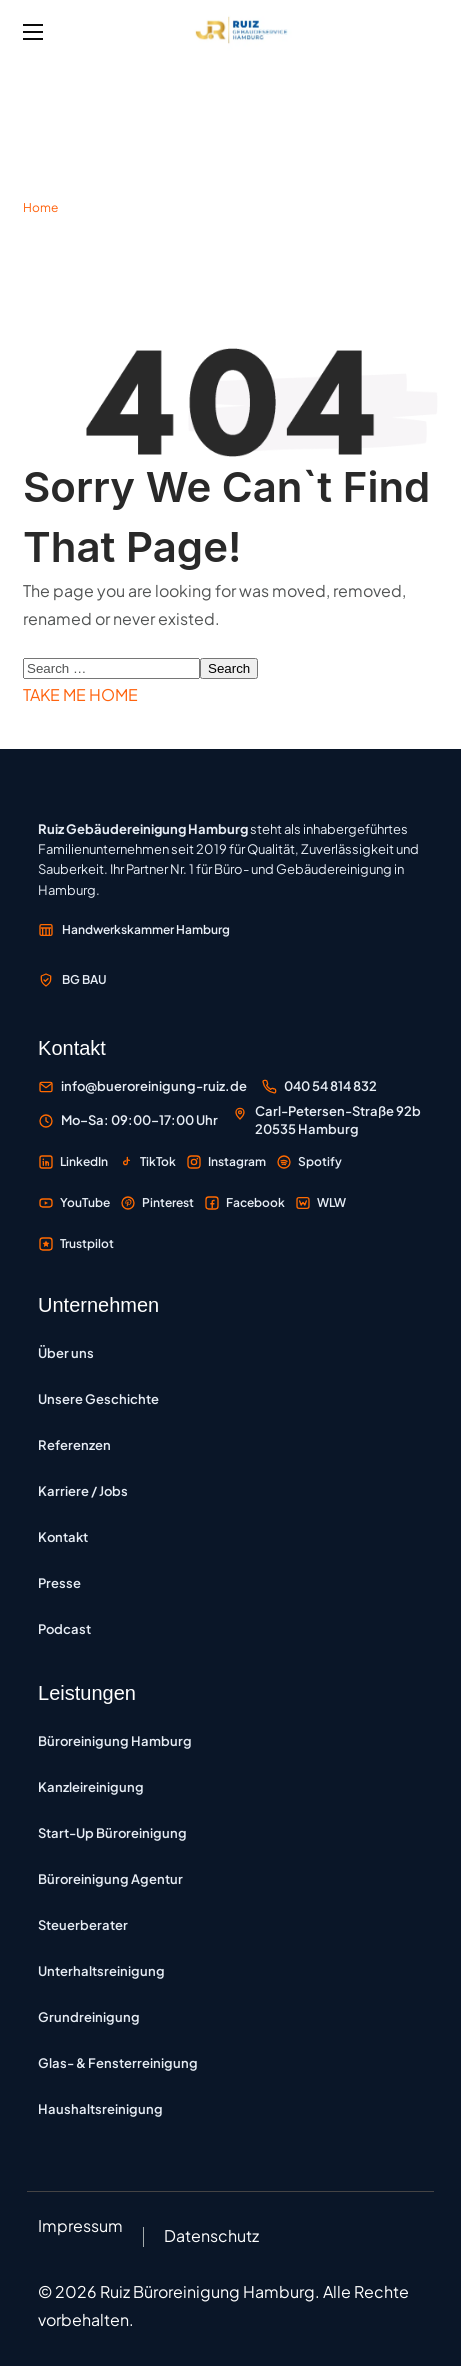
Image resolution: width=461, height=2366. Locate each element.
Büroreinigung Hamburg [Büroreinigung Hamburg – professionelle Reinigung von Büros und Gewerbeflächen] (115, 1741)
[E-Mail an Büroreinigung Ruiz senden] (142, 1087)
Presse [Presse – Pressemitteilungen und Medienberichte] (59, 1583)
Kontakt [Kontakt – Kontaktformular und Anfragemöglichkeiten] (63, 1537)
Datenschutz (211, 2235)
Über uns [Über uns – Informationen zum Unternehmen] (66, 1353)
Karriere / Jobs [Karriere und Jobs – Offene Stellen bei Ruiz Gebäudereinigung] (83, 1491)
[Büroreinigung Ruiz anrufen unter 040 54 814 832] (319, 1087)
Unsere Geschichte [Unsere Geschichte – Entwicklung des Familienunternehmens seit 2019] (98, 1399)
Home (40, 207)
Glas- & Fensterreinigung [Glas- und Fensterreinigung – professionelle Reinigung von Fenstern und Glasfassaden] (118, 2063)
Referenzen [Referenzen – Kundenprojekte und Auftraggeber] (74, 1445)
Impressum (80, 2225)
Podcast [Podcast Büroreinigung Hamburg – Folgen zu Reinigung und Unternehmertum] (64, 1629)
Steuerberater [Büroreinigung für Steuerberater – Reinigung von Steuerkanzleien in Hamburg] (83, 1925)
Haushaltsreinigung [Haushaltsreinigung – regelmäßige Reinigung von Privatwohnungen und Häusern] (100, 2109)
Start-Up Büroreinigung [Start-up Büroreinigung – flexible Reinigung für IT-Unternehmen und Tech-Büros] (112, 1833)
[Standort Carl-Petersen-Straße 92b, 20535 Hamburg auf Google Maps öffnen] (326, 1121)
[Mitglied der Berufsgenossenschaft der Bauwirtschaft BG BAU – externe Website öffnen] (72, 980)
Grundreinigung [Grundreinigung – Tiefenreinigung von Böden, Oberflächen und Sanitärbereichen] (89, 2017)
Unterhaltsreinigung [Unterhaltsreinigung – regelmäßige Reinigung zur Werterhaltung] (101, 1971)
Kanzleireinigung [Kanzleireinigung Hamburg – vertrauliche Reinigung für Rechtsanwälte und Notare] (91, 1787)
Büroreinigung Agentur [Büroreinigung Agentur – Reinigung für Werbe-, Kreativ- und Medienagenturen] (110, 1879)
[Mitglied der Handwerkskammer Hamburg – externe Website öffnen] (134, 930)
